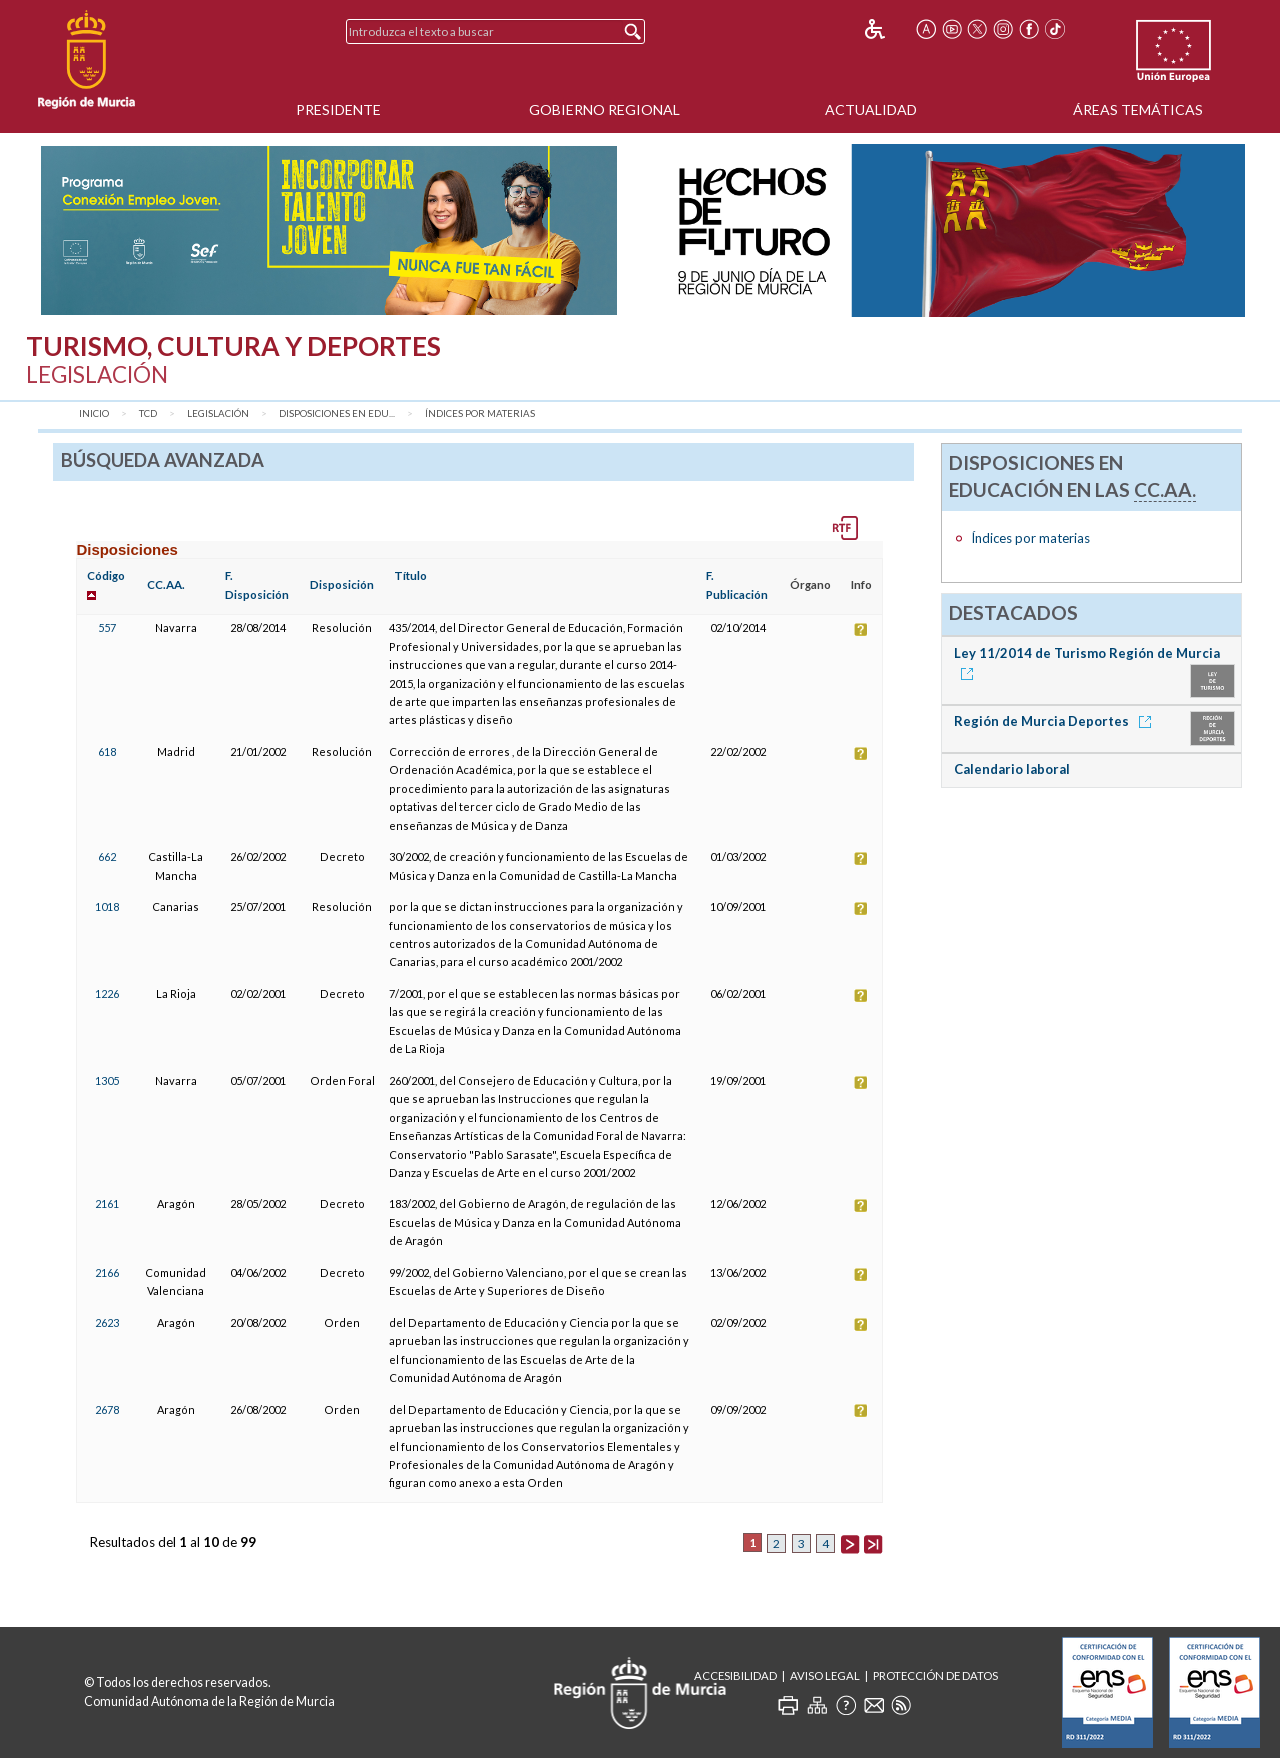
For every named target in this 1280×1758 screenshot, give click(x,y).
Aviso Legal (825, 1675)
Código (106, 575)
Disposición (342, 584)
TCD (148, 413)
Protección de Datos (935, 1675)
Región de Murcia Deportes (1056, 721)
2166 (107, 1272)
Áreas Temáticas (1138, 109)
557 (107, 627)
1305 (107, 1080)
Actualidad (871, 109)
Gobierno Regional (604, 109)
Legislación (218, 413)
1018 (107, 906)
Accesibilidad (735, 1675)
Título (410, 575)
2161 (107, 1203)
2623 (107, 1322)
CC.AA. (166, 584)
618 (107, 751)
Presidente (338, 109)
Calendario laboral (1012, 769)
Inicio (94, 413)
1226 (107, 993)
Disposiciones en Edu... (337, 413)
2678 (107, 1409)
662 (107, 856)
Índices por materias (480, 413)
